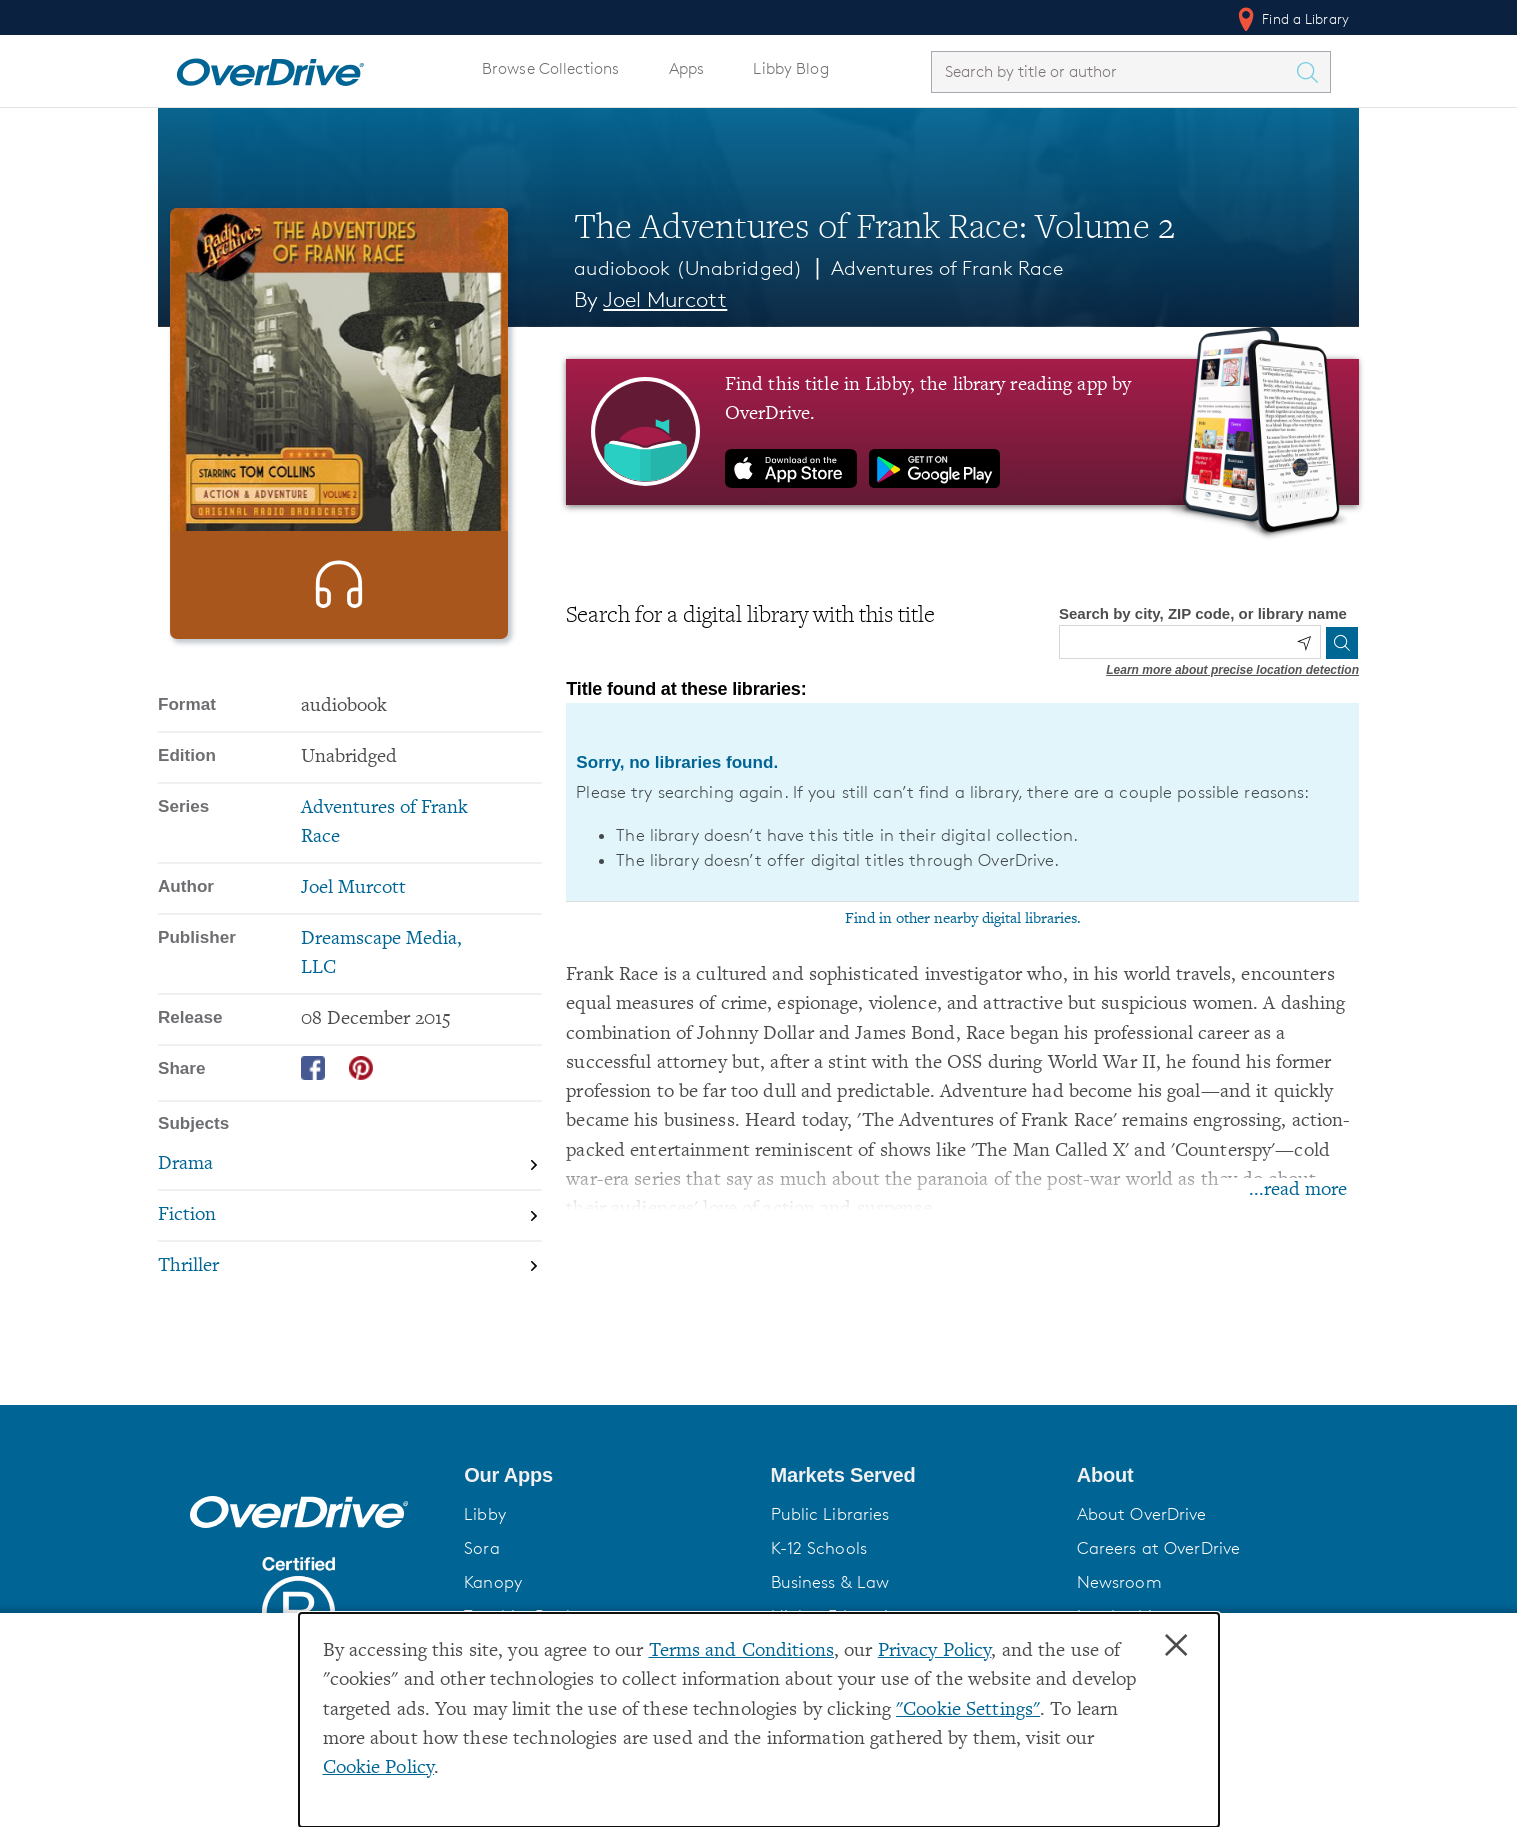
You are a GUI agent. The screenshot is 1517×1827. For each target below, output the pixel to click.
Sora (482, 1570)
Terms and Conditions (741, 1651)
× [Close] (1176, 1646)
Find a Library (1291, 19)
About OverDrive (1142, 1536)
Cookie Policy (379, 1768)
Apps (687, 68)
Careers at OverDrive (1158, 1570)
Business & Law (830, 1604)
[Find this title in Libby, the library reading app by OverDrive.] (962, 432)
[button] (605, 1497)
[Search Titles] (1312, 72)
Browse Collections (550, 68)
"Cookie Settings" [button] (968, 1710)
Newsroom (1119, 1604)
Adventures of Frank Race (947, 268)
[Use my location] (1304, 643)
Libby (485, 1536)
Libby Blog (790, 68)
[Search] (1342, 643)
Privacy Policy (935, 1651)
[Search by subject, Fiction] (350, 1279)
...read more (1298, 1190)
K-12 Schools (819, 1570)
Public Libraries (830, 1536)
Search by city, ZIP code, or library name (1203, 613)
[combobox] (1113, 71)
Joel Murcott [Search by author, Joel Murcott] (665, 299)
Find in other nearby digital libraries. (963, 919)
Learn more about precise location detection (1232, 670)
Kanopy (493, 1604)
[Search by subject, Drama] (350, 1229)
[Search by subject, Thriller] (350, 1330)
